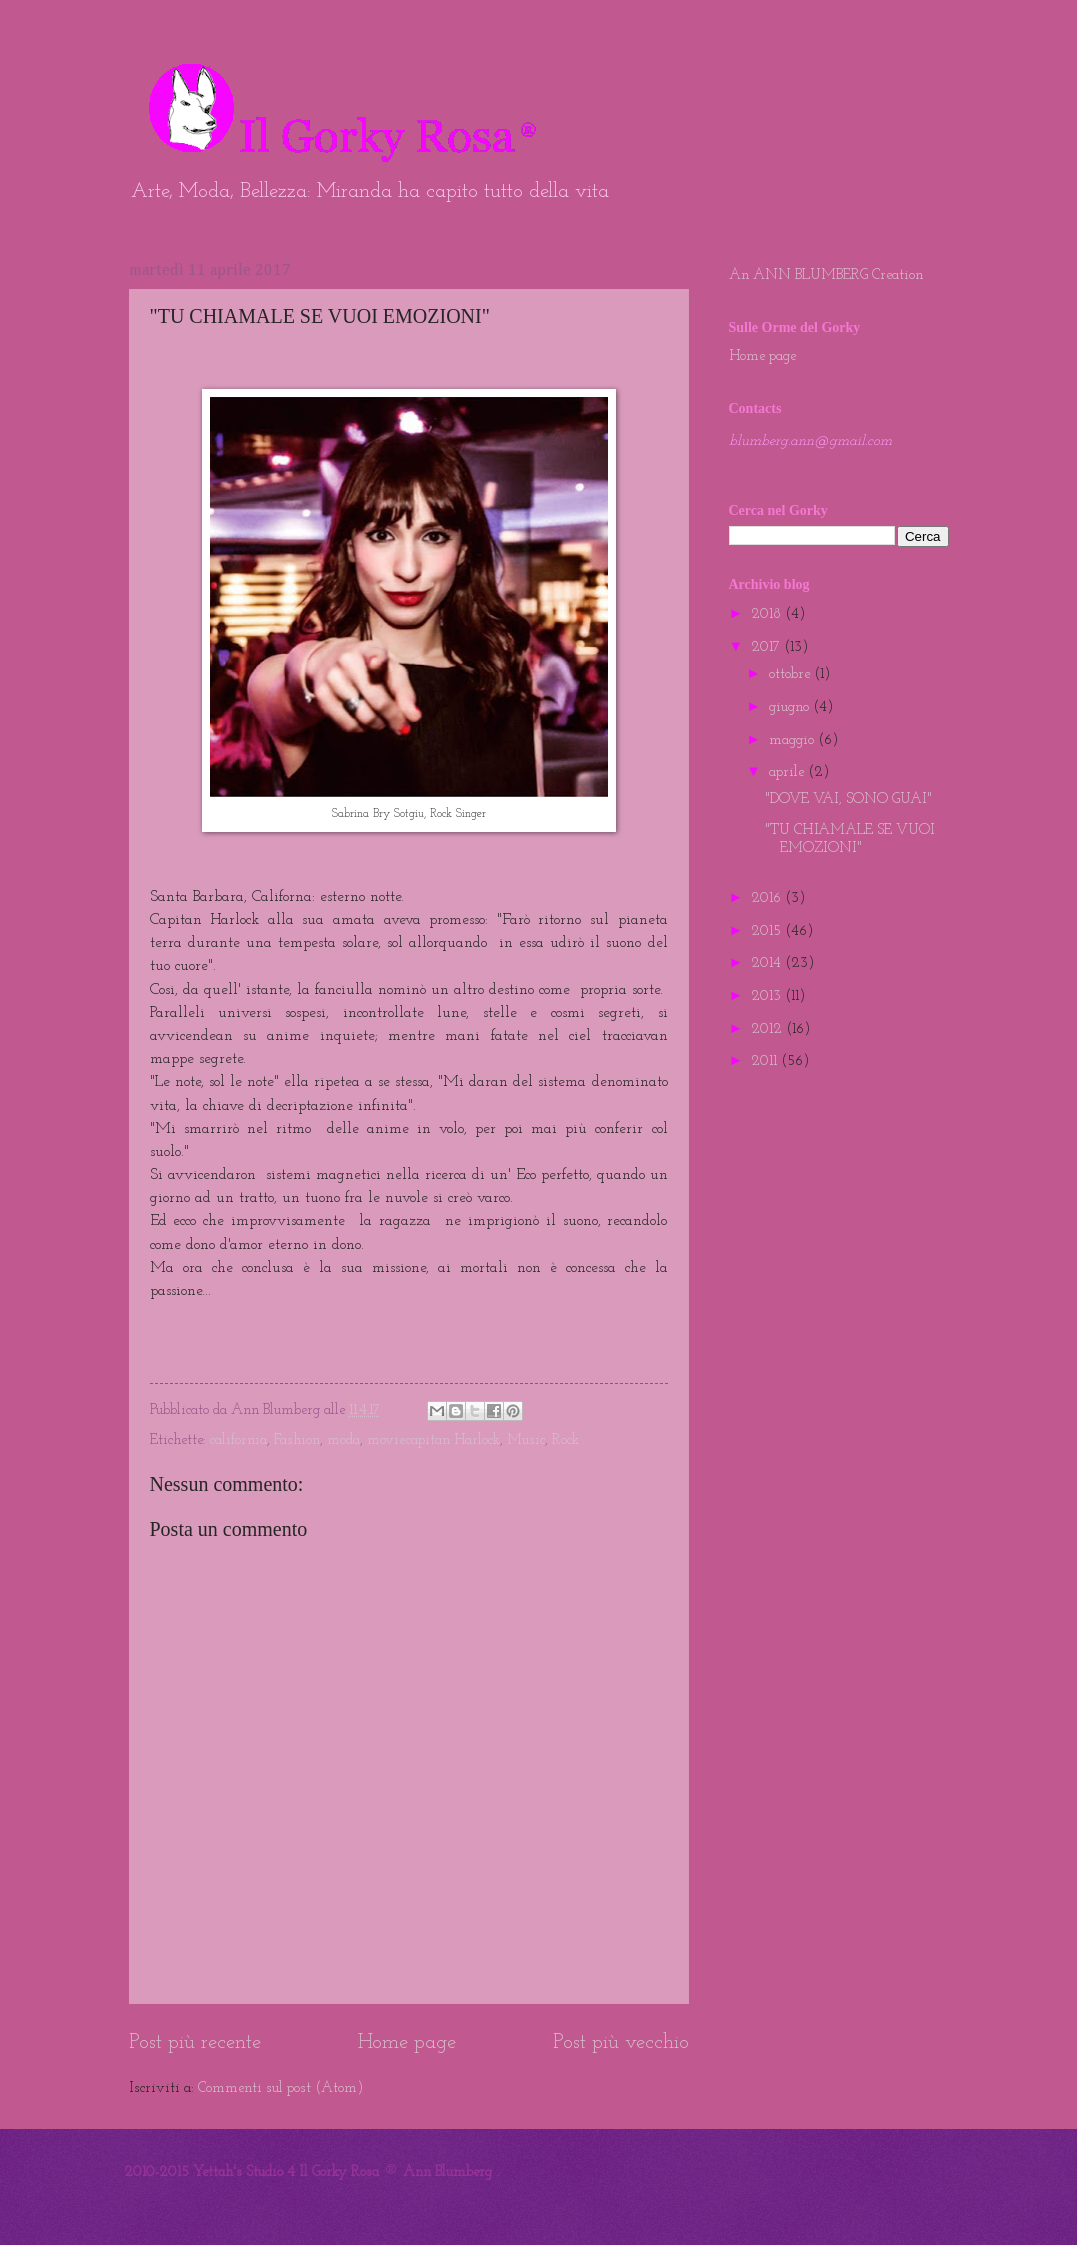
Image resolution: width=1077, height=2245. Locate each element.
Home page (407, 2043)
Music (526, 1440)
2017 (767, 647)
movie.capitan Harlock (433, 1440)
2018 (768, 614)
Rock (565, 1440)
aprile (788, 772)
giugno (791, 707)
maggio (793, 740)
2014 (768, 963)
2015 (768, 931)
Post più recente (195, 2043)
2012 (768, 1029)
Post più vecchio (621, 2043)
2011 (766, 1061)
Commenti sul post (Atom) (280, 2088)
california (238, 1440)
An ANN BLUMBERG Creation (826, 275)
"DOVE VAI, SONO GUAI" (848, 799)
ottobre (791, 674)
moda (343, 1440)
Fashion (297, 1440)
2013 (768, 996)
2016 (768, 898)
